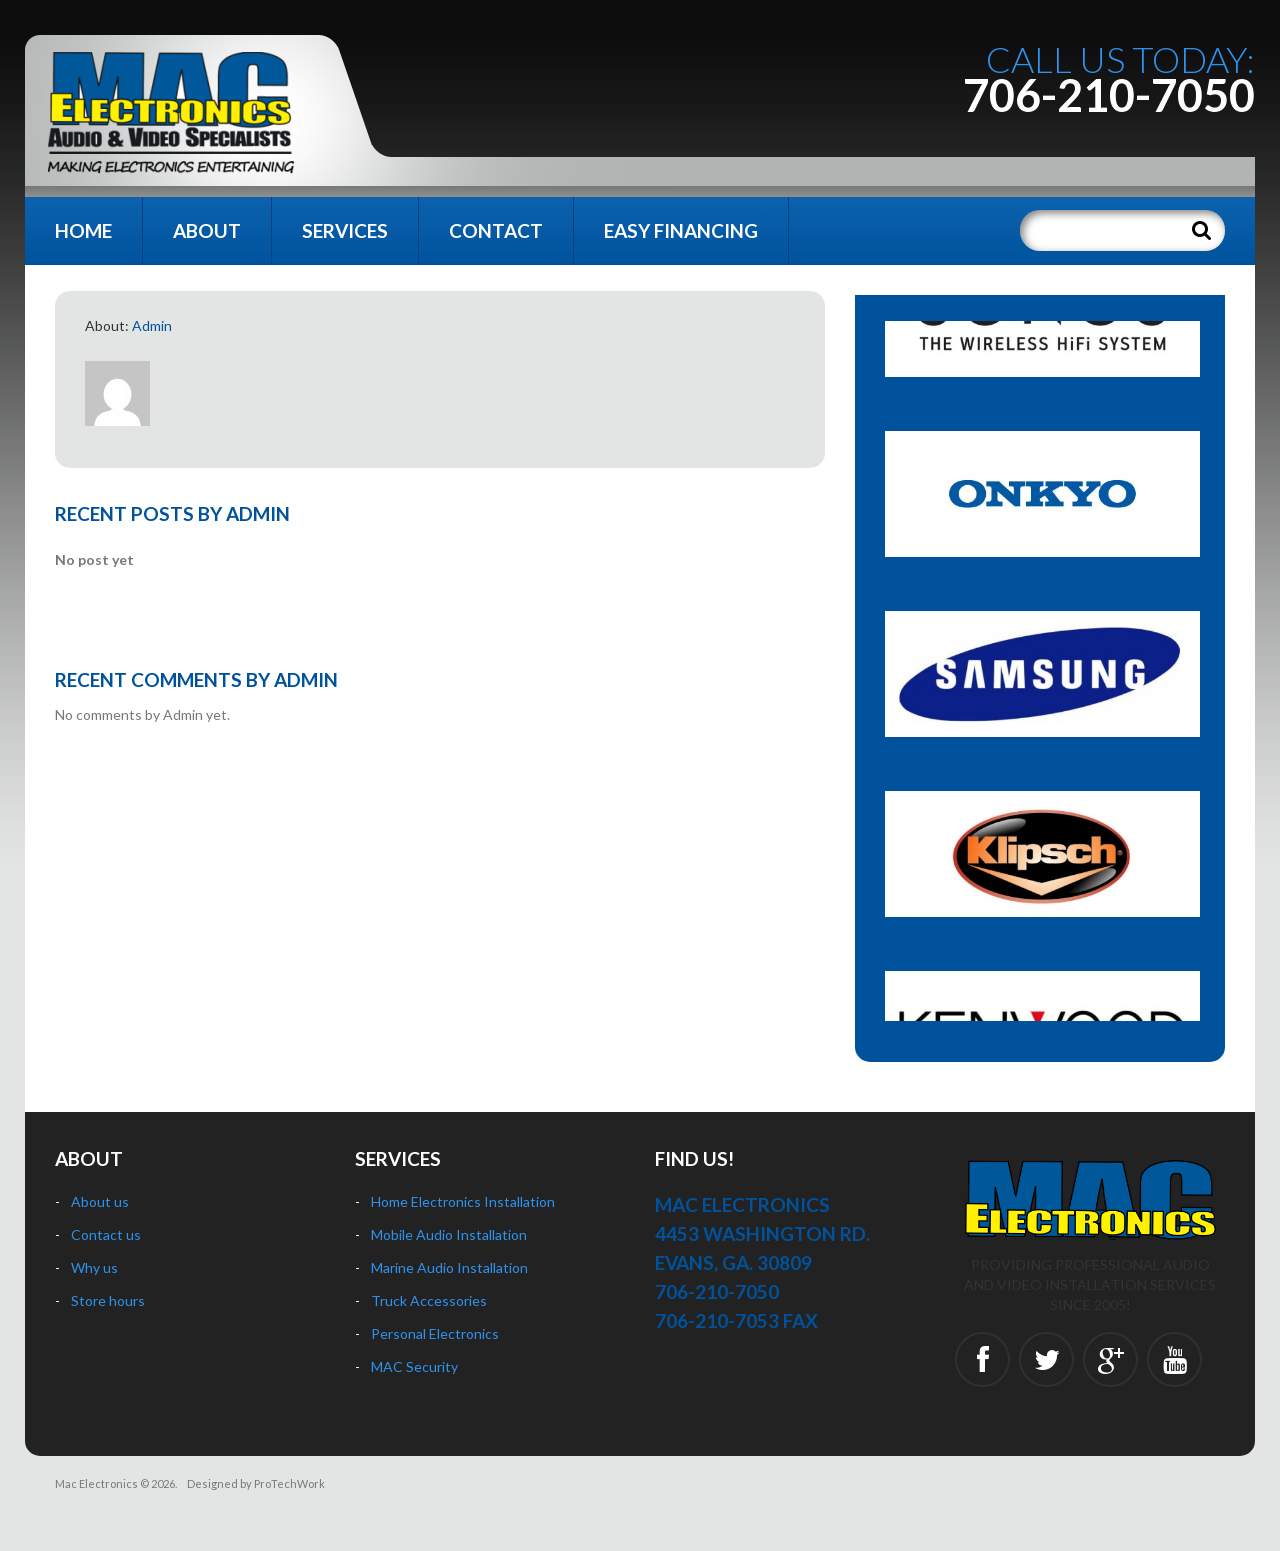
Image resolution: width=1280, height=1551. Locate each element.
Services (345, 230)
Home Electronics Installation (463, 1201)
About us (100, 1201)
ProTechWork (289, 1483)
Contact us (106, 1234)
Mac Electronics (96, 1483)
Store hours (108, 1300)
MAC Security (414, 1366)
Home (83, 230)
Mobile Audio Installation (449, 1234)
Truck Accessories (429, 1300)
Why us (94, 1267)
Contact (496, 230)
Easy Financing (681, 230)
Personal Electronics (435, 1333)
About (207, 230)
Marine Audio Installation (449, 1267)
